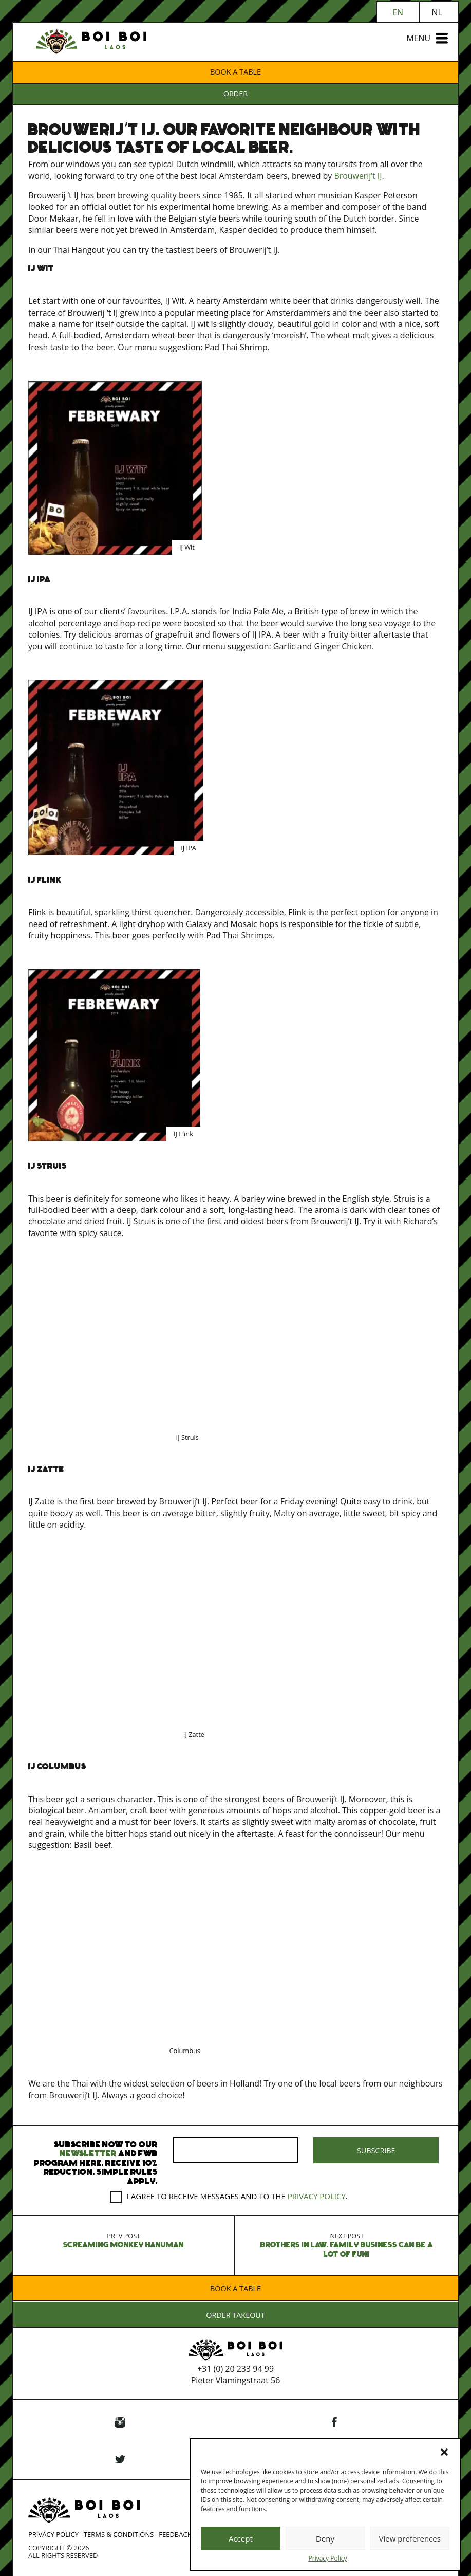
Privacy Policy (328, 2558)
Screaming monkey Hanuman (123, 2239)
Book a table (235, 72)
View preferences (409, 2538)
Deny (325, 2538)
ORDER (235, 93)
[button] (444, 2452)
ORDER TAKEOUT (235, 2314)
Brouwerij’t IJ (358, 176)
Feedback (175, 2532)
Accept (241, 2538)
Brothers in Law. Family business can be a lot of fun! (346, 2244)
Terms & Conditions (119, 2532)
